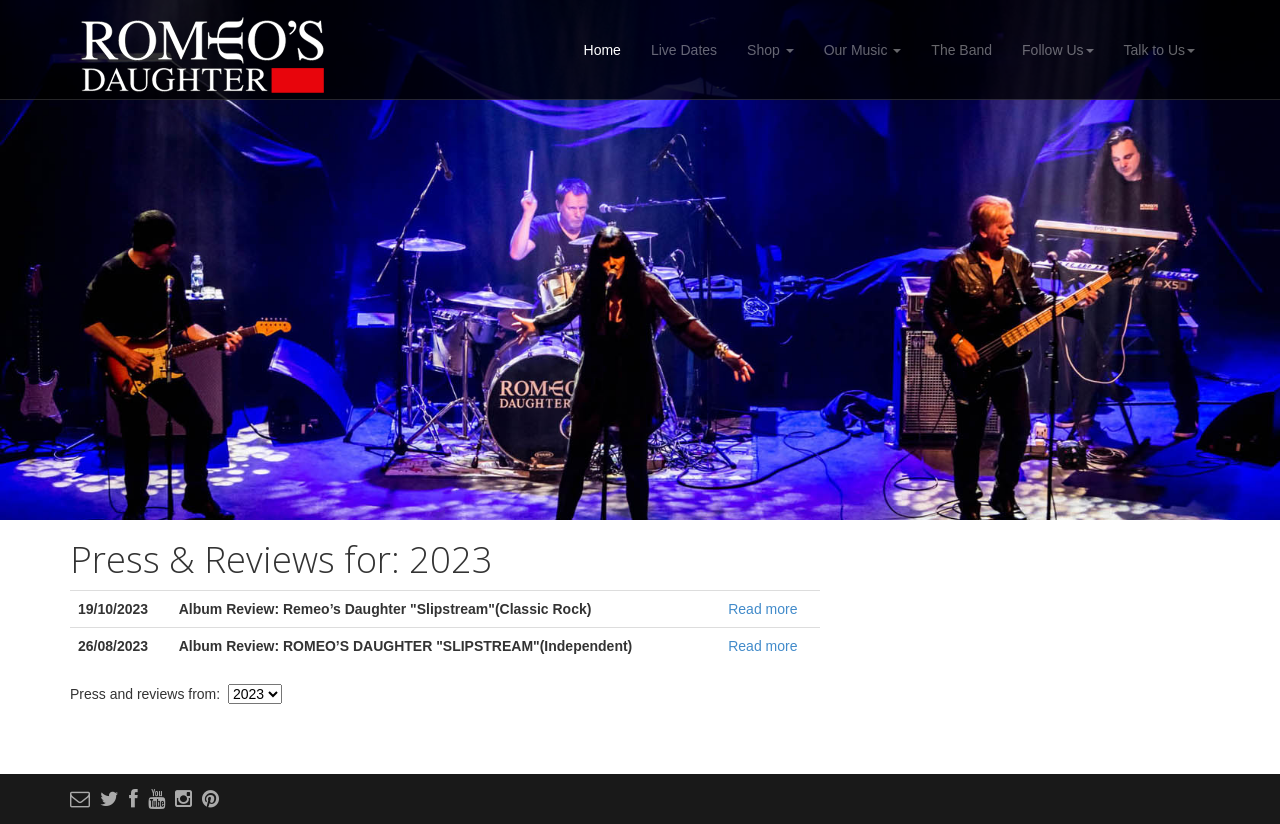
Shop (770, 50)
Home (602, 50)
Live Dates (684, 50)
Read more (762, 609)
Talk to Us (1159, 50)
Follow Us (1057, 50)
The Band (961, 50)
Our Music (863, 50)
